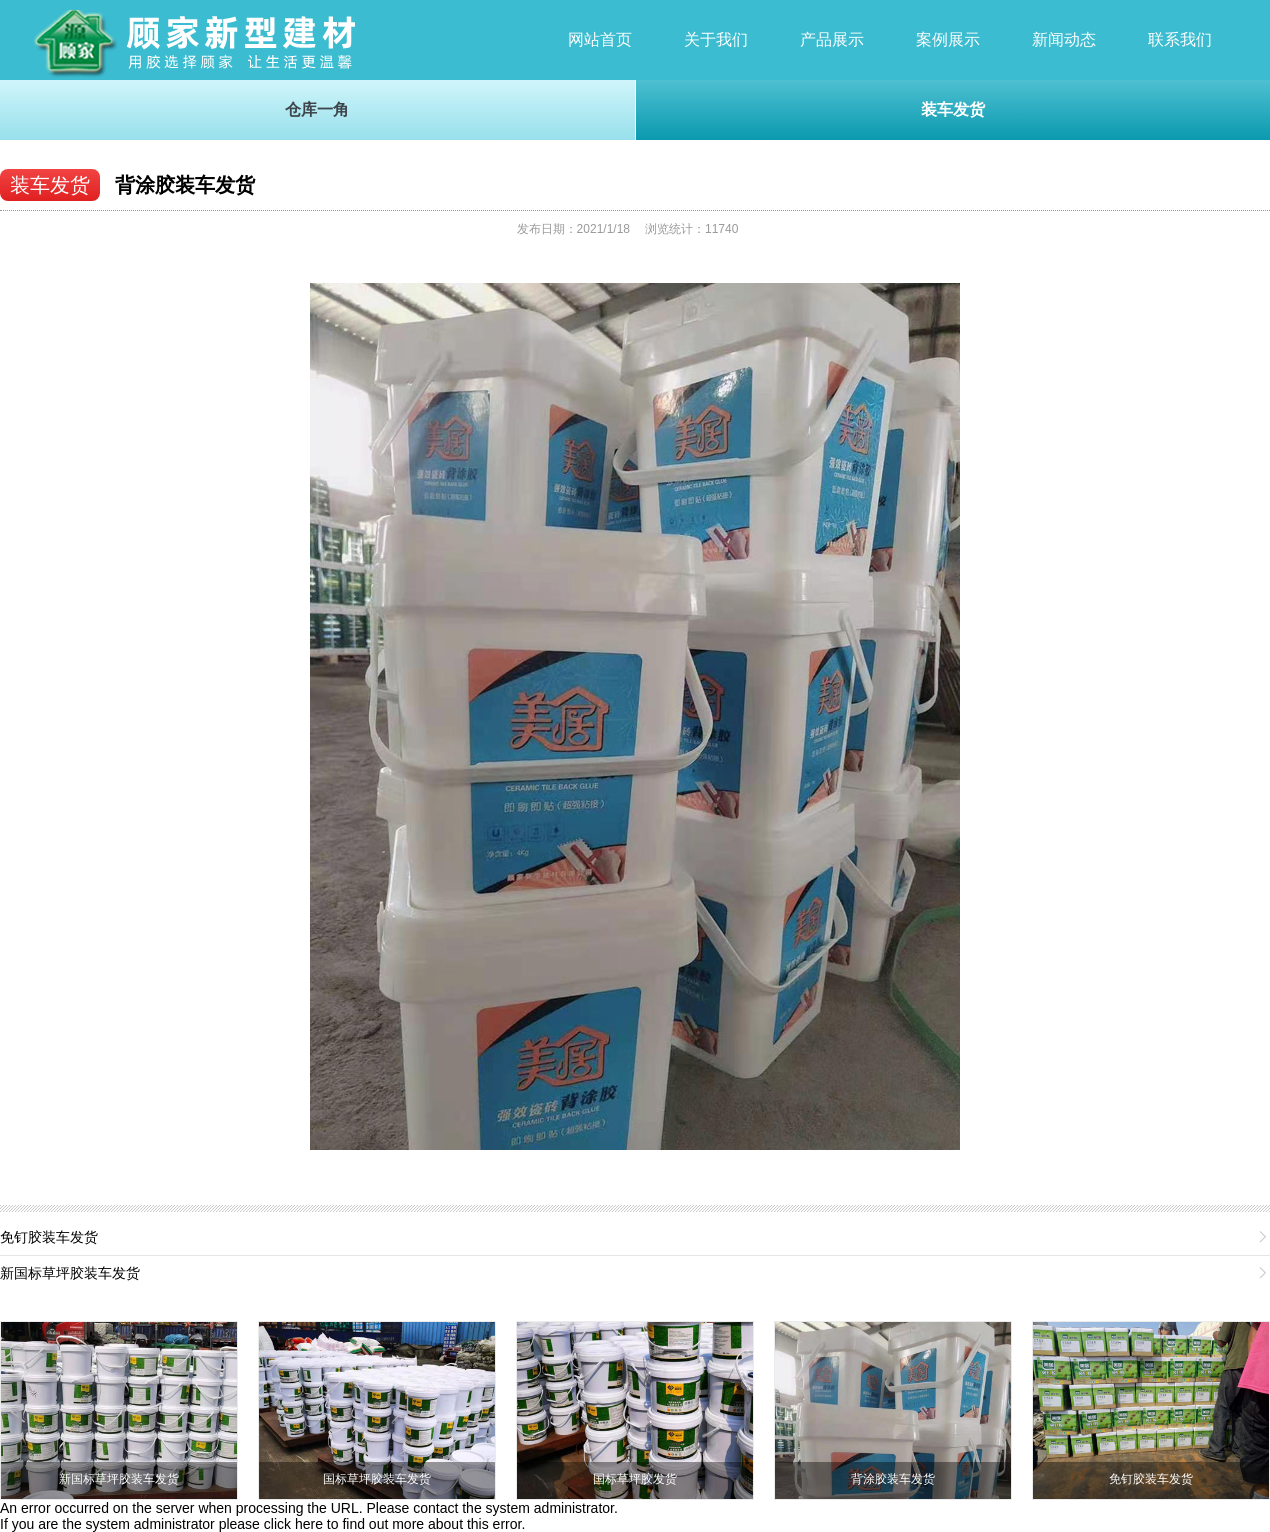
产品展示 (832, 39)
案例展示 (948, 39)
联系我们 (1180, 39)
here (309, 1524)
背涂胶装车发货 (185, 185)
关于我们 (716, 39)
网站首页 (600, 39)
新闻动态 (1064, 39)
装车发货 (953, 109)
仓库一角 (317, 109)
